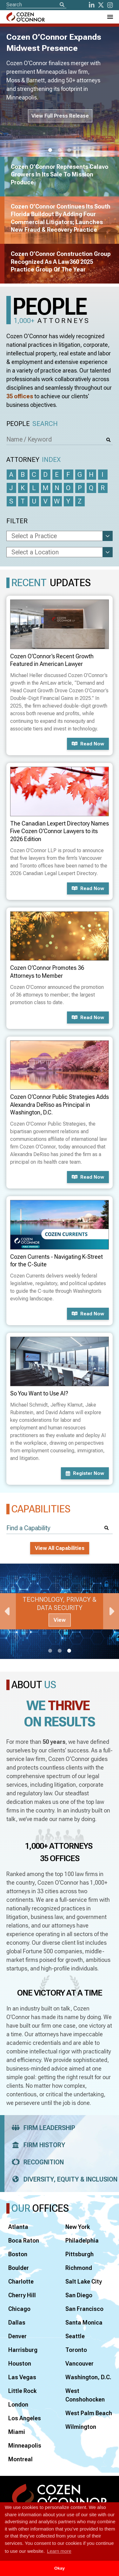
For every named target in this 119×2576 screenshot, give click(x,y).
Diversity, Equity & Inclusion (62, 2179)
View (60, 1620)
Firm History (36, 2145)
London (18, 2404)
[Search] (61, 5)
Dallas (16, 2322)
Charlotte (21, 2281)
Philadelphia (82, 2240)
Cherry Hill (22, 2295)
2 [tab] (59, 150)
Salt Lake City (83, 2281)
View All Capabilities (59, 1548)
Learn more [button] (59, 2551)
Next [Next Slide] (111, 1611)
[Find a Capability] (59, 1528)
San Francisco (84, 2308)
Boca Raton (23, 2240)
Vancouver (79, 2363)
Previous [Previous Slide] (8, 1611)
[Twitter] (101, 5)
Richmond (78, 2267)
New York (77, 2226)
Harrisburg (22, 2349)
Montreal (20, 2459)
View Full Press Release (60, 116)
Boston (17, 2254)
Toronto (76, 2349)
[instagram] (110, 5)
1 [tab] (50, 150)
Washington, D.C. (88, 2377)
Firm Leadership (41, 2128)
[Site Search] (36, 4)
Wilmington (80, 2426)
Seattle (75, 2336)
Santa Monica (83, 2322)
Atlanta (18, 2226)
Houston (19, 2363)
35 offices (19, 396)
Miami (16, 2432)
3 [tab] (69, 150)
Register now (85, 1473)
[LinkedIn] (92, 5)
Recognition (36, 2162)
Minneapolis (24, 2445)
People (32, 423)
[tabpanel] (59, 1611)
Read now (88, 744)
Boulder (18, 2267)
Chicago (19, 2308)
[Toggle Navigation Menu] (109, 17)
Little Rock (22, 2391)
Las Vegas (22, 2377)
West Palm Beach (88, 2413)
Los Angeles (24, 2418)
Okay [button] (59, 2568)
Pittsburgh (79, 2254)
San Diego (78, 2295)
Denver (17, 2336)
